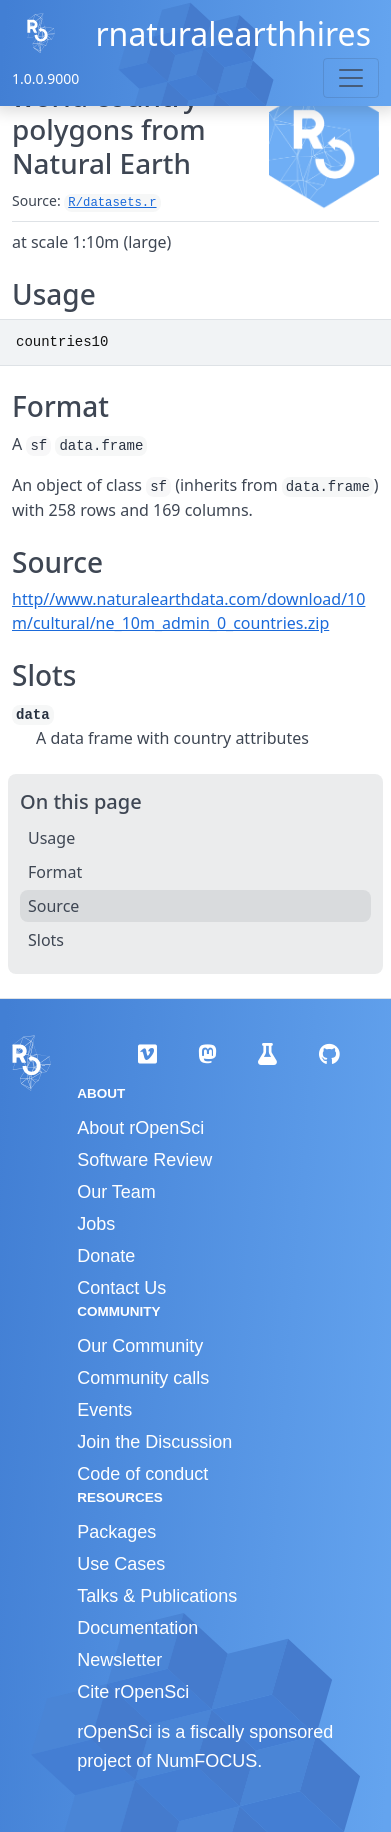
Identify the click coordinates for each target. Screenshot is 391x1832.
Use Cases (121, 1564)
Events (104, 1410)
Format (55, 872)
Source (53, 906)
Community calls (143, 1378)
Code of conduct (142, 1474)
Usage (51, 838)
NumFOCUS (206, 1761)
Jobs (96, 1224)
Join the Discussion (154, 1442)
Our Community (140, 1346)
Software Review (144, 1160)
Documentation (137, 1628)
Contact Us (121, 1288)
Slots (46, 940)
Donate (106, 1256)
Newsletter (119, 1660)
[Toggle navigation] (351, 78)
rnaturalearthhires (233, 33)
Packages (116, 1532)
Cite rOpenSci (133, 1692)
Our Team (116, 1192)
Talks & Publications (157, 1596)
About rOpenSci (140, 1128)
